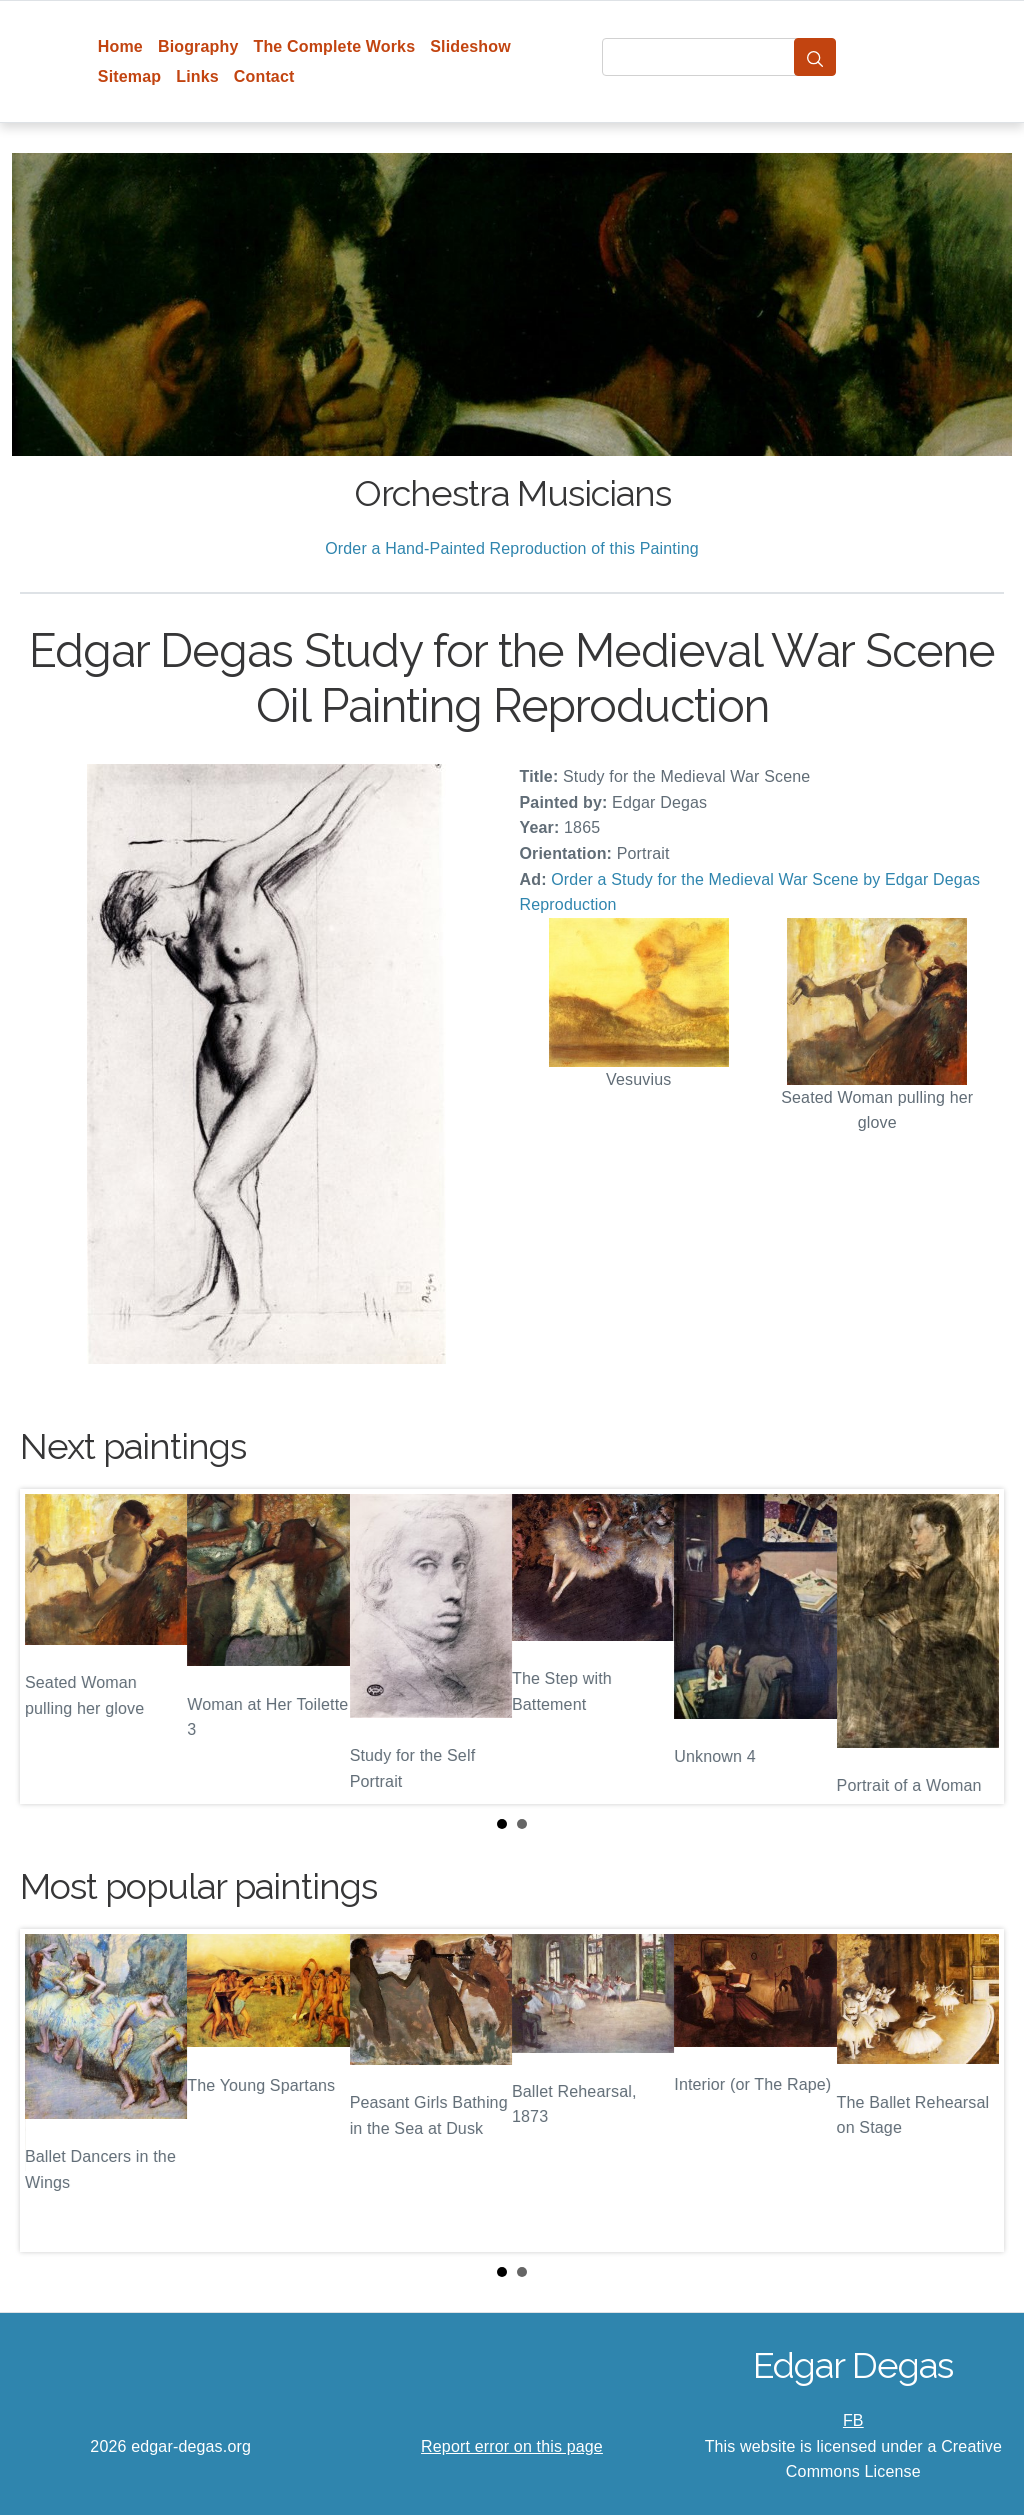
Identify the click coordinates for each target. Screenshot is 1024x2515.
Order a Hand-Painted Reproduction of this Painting (512, 548)
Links (197, 76)
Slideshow (470, 46)
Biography (198, 46)
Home (120, 46)
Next (973, 1647)
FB (853, 2420)
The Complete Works (334, 46)
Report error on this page (512, 2446)
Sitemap (129, 76)
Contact (264, 76)
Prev (51, 1647)
